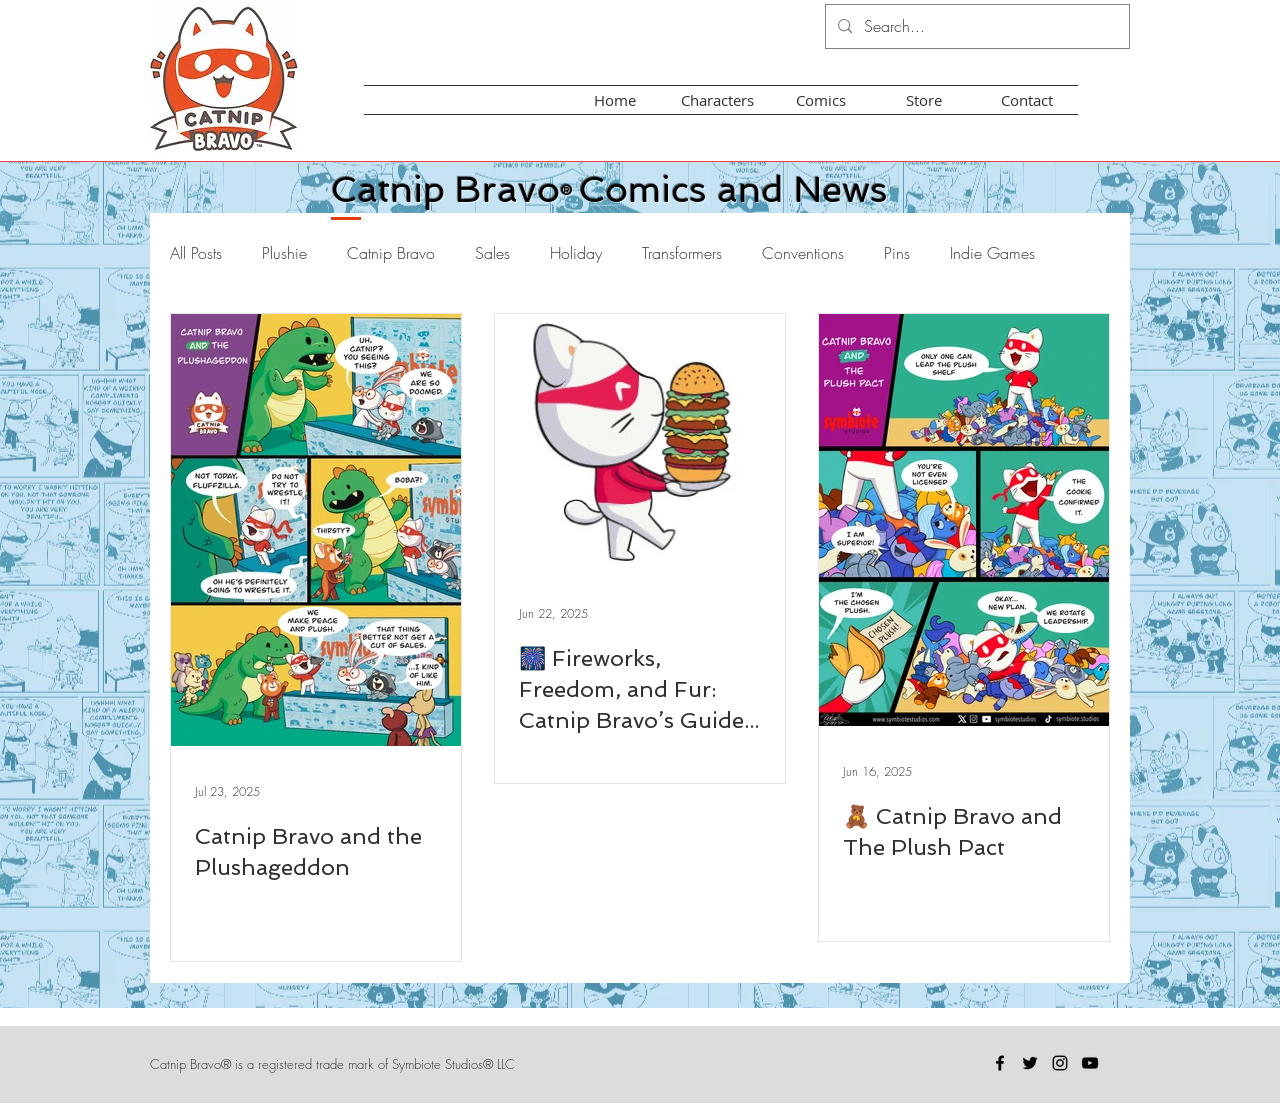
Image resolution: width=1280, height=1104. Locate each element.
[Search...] (975, 26)
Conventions (803, 253)
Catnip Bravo (391, 253)
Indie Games (992, 253)
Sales (492, 253)
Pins (897, 253)
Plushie (284, 253)
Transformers (682, 253)
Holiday (576, 253)
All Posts (196, 253)
